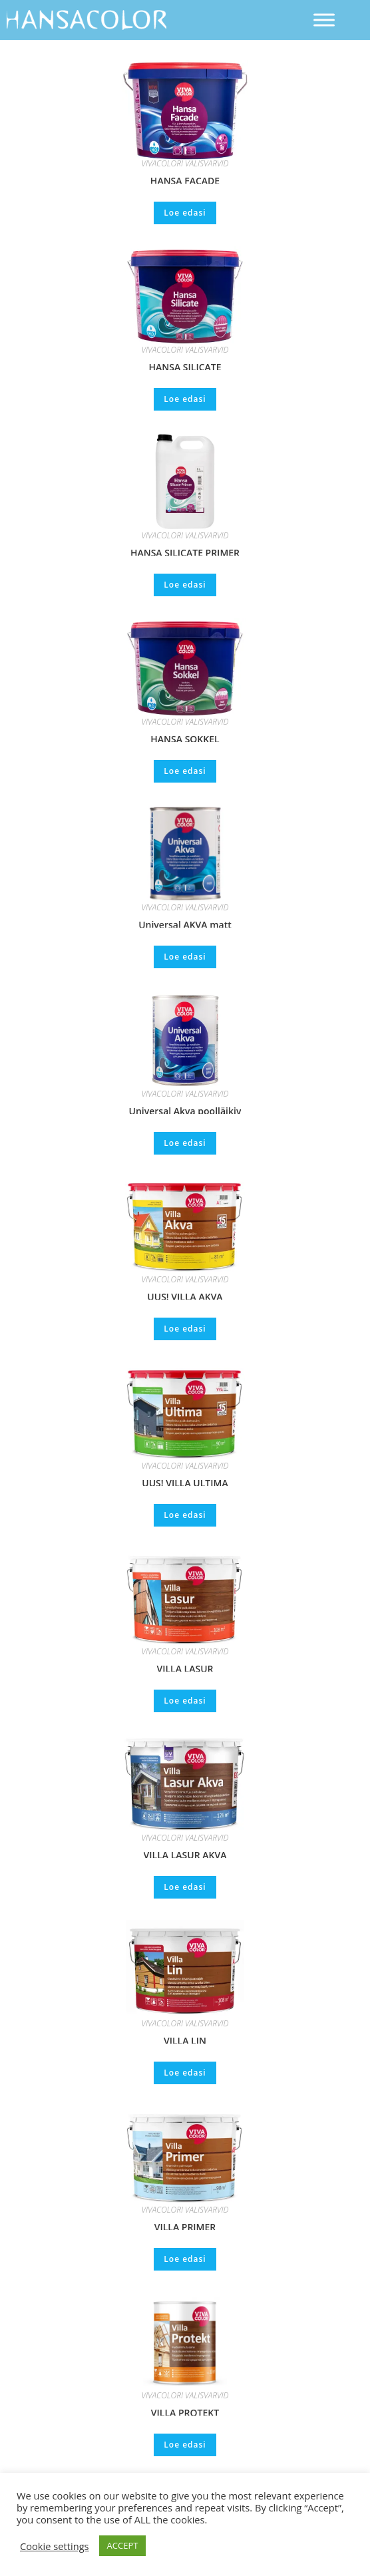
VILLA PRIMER (185, 2225)
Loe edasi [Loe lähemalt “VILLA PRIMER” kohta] (185, 2259)
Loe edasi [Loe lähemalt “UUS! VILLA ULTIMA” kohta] (185, 1515)
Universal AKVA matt (185, 923)
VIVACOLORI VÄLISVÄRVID (184, 163)
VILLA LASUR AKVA (185, 1853)
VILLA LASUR (184, 1667)
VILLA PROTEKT (185, 2411)
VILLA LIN (185, 2039)
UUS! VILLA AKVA (184, 1295)
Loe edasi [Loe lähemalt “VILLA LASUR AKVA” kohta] (185, 1887)
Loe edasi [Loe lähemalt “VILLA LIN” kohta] (185, 2072)
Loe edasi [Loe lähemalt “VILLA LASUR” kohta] (185, 1700)
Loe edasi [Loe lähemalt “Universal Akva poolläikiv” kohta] (185, 1143)
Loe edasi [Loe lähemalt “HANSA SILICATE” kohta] (185, 399)
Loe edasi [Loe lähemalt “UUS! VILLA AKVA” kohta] (185, 1328)
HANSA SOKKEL (184, 737)
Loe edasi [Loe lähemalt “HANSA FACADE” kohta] (185, 212)
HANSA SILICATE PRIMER (185, 551)
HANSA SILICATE (184, 365)
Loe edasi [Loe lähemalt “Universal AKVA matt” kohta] (185, 956)
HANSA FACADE (185, 179)
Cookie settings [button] (54, 2546)
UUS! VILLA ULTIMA (185, 1481)
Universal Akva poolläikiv (185, 1109)
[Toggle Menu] (324, 19)
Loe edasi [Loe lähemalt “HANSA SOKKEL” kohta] (185, 771)
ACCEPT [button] (122, 2545)
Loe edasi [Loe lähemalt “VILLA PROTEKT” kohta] (185, 2444)
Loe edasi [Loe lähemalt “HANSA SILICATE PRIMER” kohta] (185, 584)
